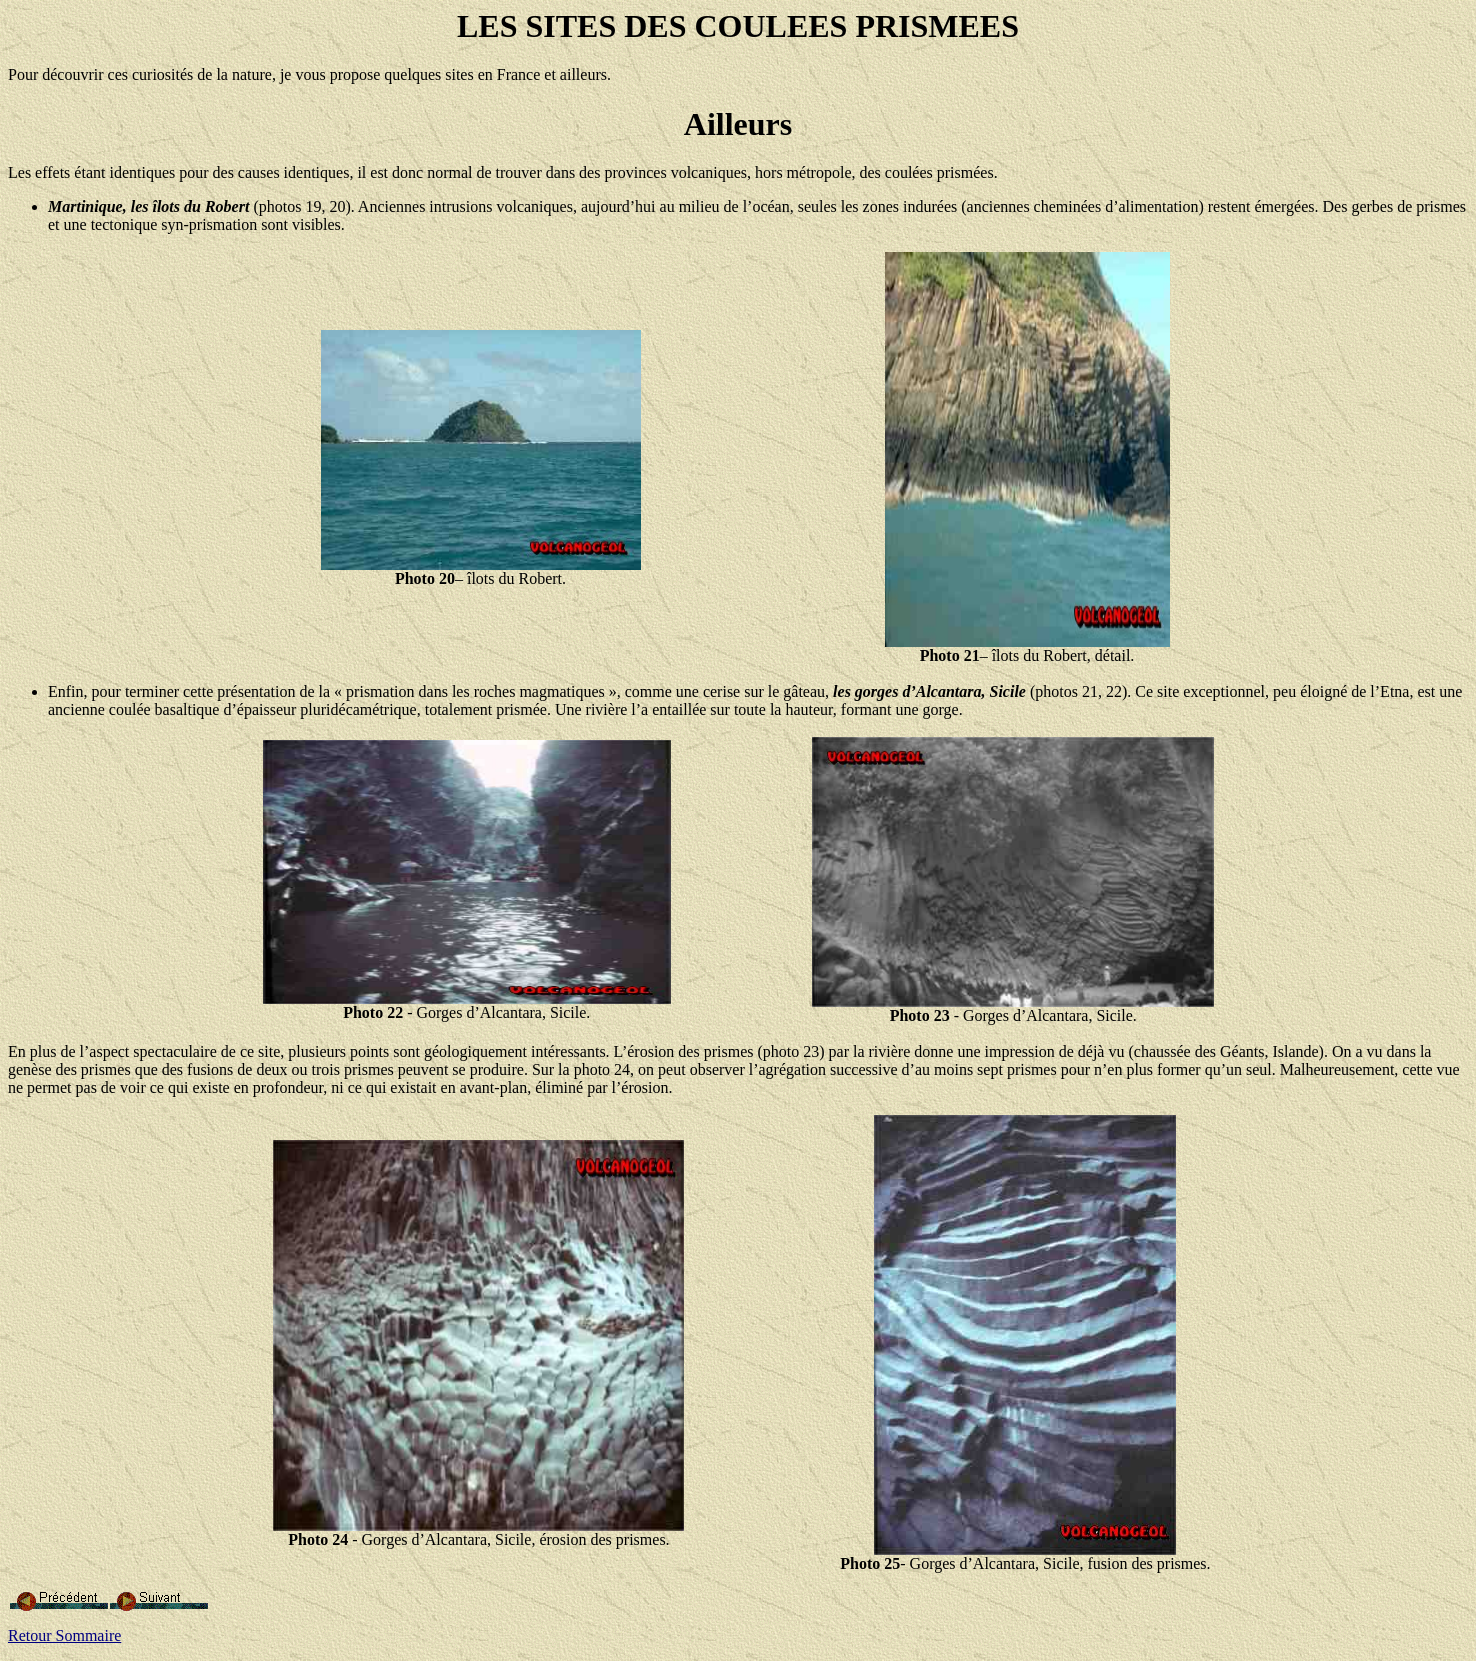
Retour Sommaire (64, 1635)
